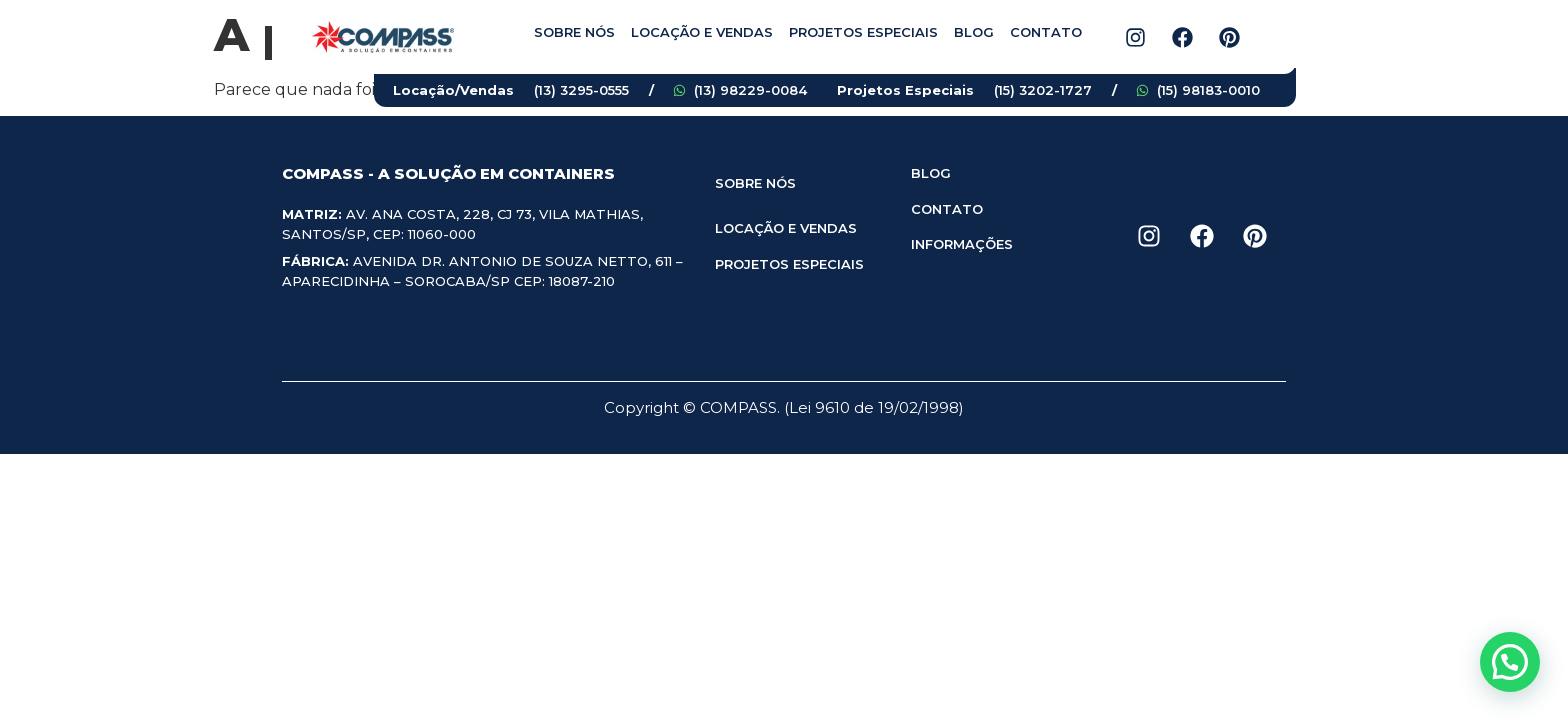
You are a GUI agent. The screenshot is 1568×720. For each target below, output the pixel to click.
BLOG (931, 173)
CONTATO (947, 209)
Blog (974, 32)
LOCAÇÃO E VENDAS (786, 228)
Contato (1046, 32)
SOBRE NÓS (755, 183)
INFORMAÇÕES (962, 244)
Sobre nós (574, 32)
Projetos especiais (863, 32)
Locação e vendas (702, 32)
